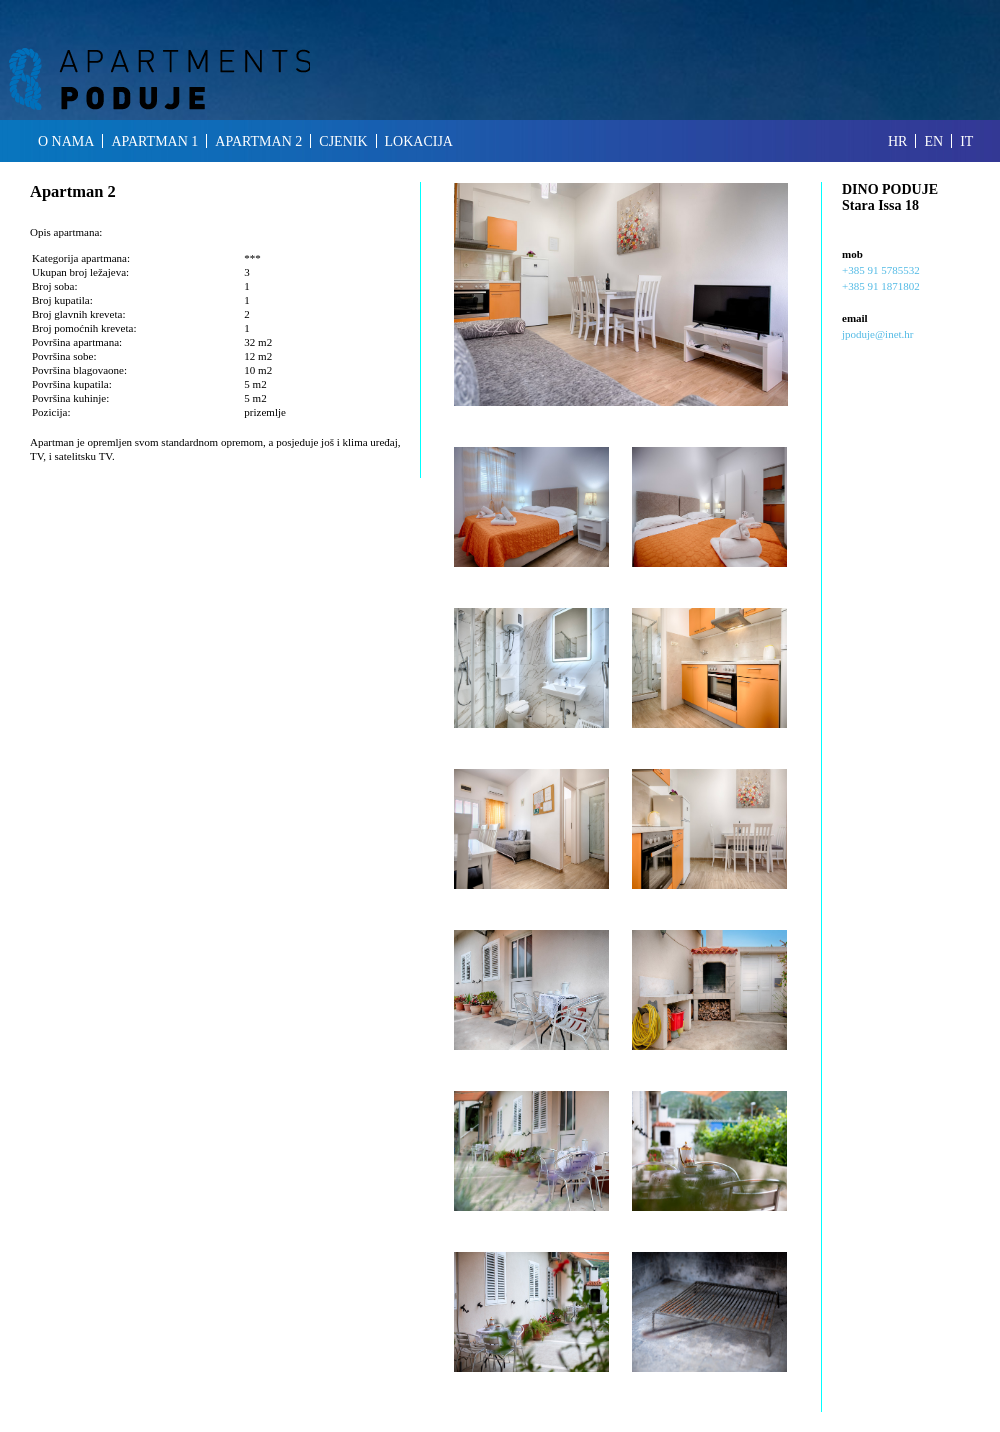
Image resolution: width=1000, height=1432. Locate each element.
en (933, 141)
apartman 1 (154, 141)
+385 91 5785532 (881, 270)
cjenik (343, 141)
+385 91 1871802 (881, 286)
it (966, 141)
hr (897, 141)
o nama (66, 141)
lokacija (419, 141)
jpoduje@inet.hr (878, 334)
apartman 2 (258, 141)
